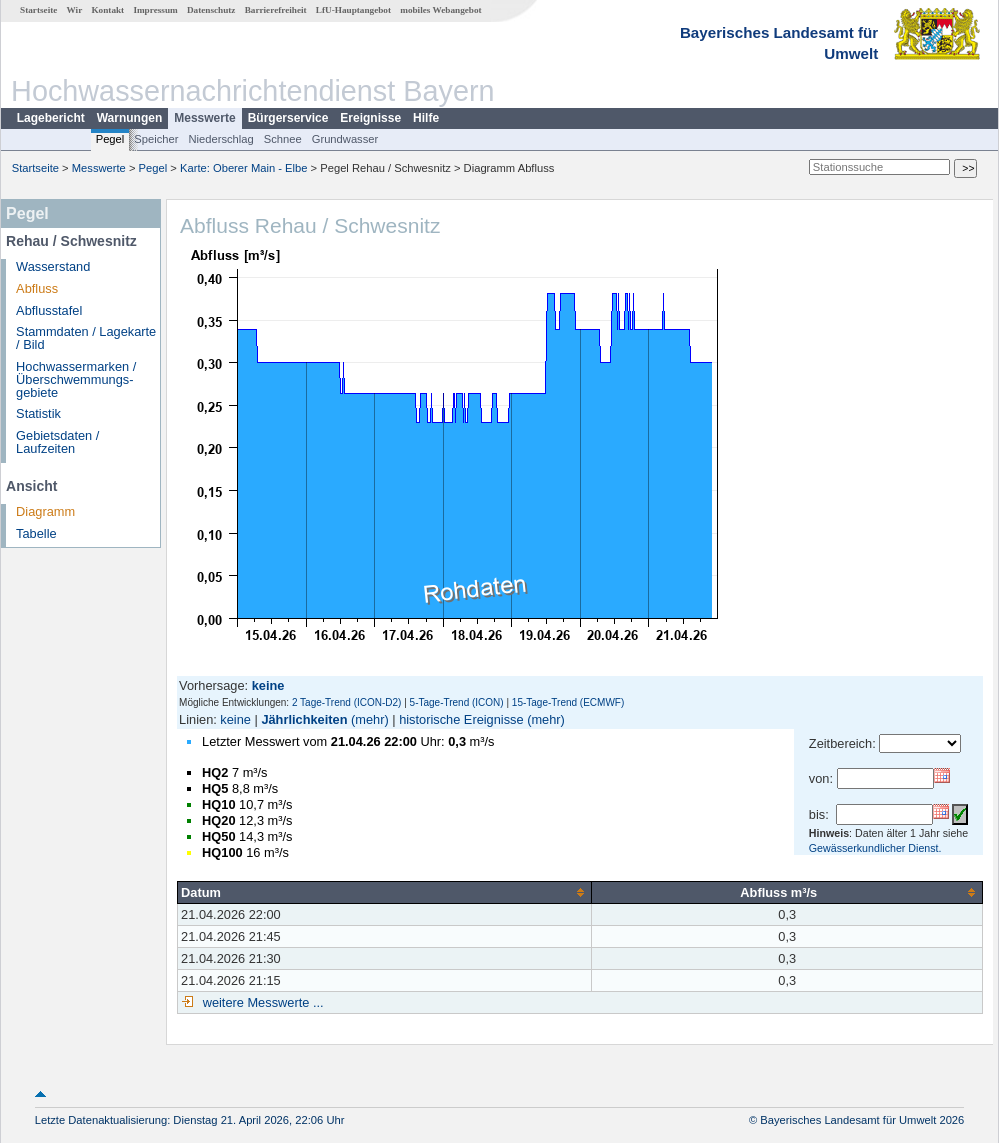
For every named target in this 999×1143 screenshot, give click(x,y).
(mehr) (370, 719)
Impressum (155, 10)
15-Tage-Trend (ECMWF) (568, 702)
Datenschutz (211, 10)
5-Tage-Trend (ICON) (457, 702)
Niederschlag (220, 139)
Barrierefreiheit (276, 10)
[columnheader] (385, 892)
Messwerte (204, 118)
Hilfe (426, 118)
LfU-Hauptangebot (353, 10)
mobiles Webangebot (440, 10)
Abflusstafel (49, 310)
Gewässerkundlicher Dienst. (875, 848)
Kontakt (107, 10)
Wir (75, 10)
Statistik (38, 413)
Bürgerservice (288, 118)
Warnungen (130, 118)
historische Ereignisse (461, 719)
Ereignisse (370, 118)
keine (235, 719)
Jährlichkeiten (304, 719)
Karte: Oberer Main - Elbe (243, 168)
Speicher (156, 139)
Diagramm (45, 511)
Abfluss (37, 288)
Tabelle (36, 533)
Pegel (110, 139)
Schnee (283, 139)
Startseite (38, 10)
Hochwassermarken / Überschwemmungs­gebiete (76, 379)
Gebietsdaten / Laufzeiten (57, 442)
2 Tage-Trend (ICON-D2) (346, 702)
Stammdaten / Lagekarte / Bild (86, 338)
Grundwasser (345, 139)
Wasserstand (53, 266)
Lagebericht (51, 118)
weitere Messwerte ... (261, 1002)
